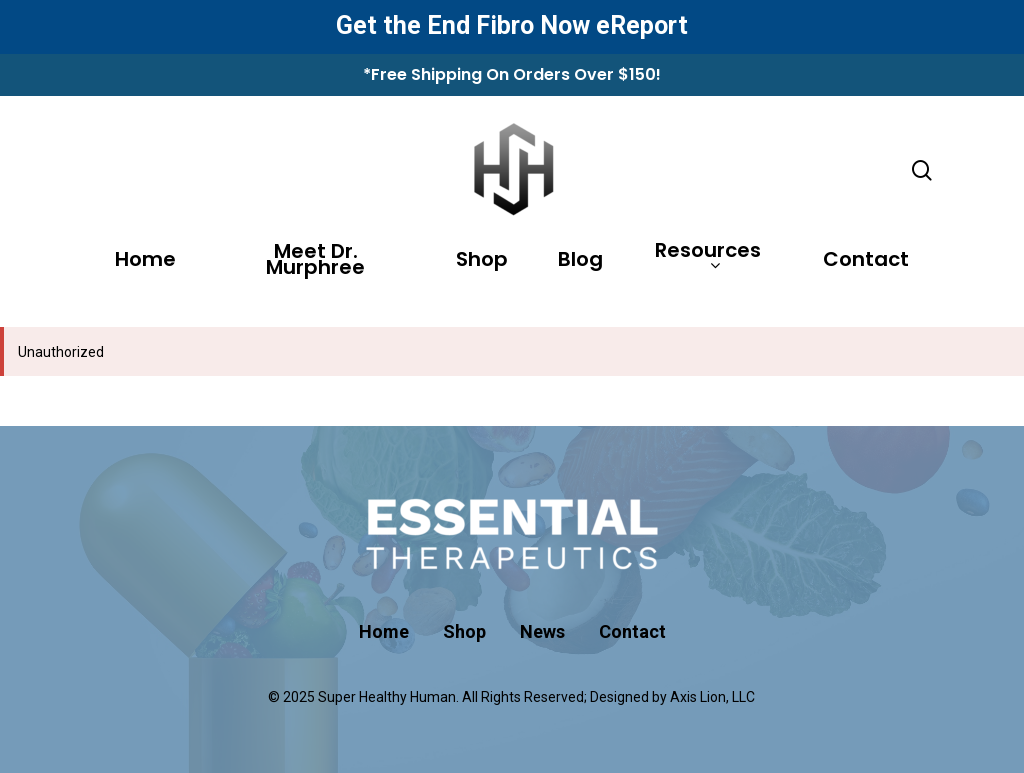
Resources (708, 258)
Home (145, 262)
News (542, 631)
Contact (866, 262)
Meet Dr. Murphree (315, 262)
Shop (482, 262)
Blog (580, 262)
